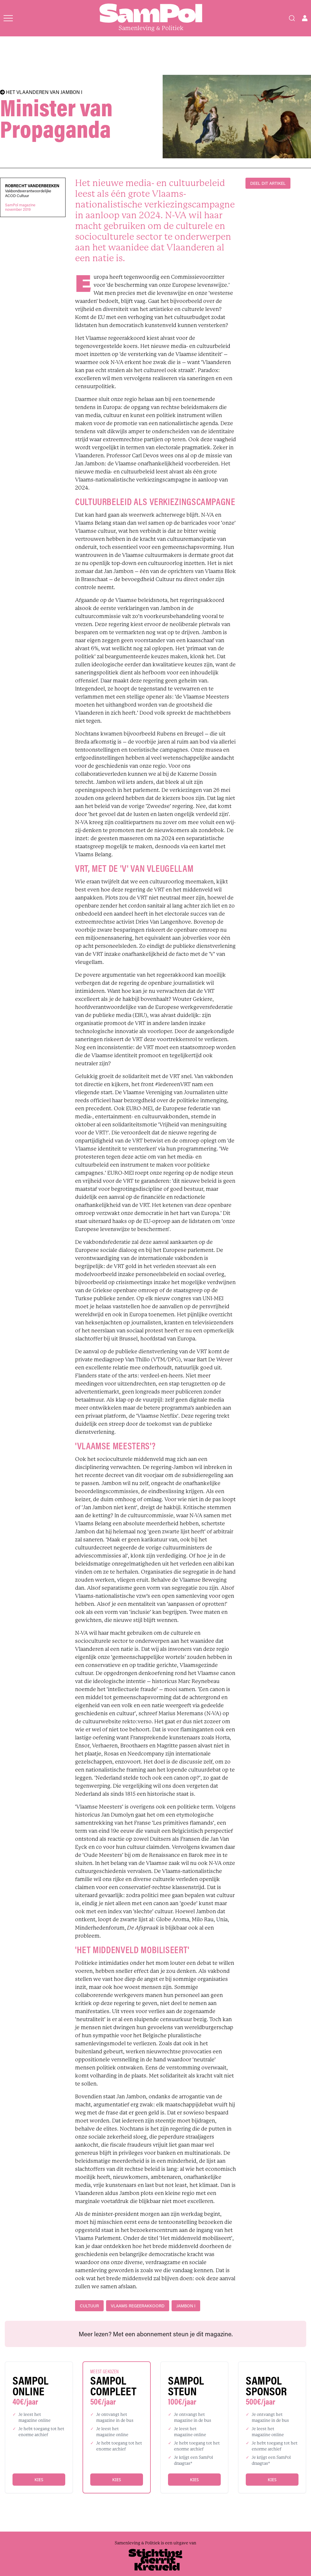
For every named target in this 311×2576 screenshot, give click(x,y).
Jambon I (185, 2306)
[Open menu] (8, 18)
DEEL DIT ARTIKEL (268, 183)
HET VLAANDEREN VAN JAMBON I (41, 92)
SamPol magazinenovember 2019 (20, 207)
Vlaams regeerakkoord (137, 2306)
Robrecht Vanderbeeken (32, 185)
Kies (39, 2479)
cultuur (89, 2306)
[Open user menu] (304, 18)
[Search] (292, 18)
